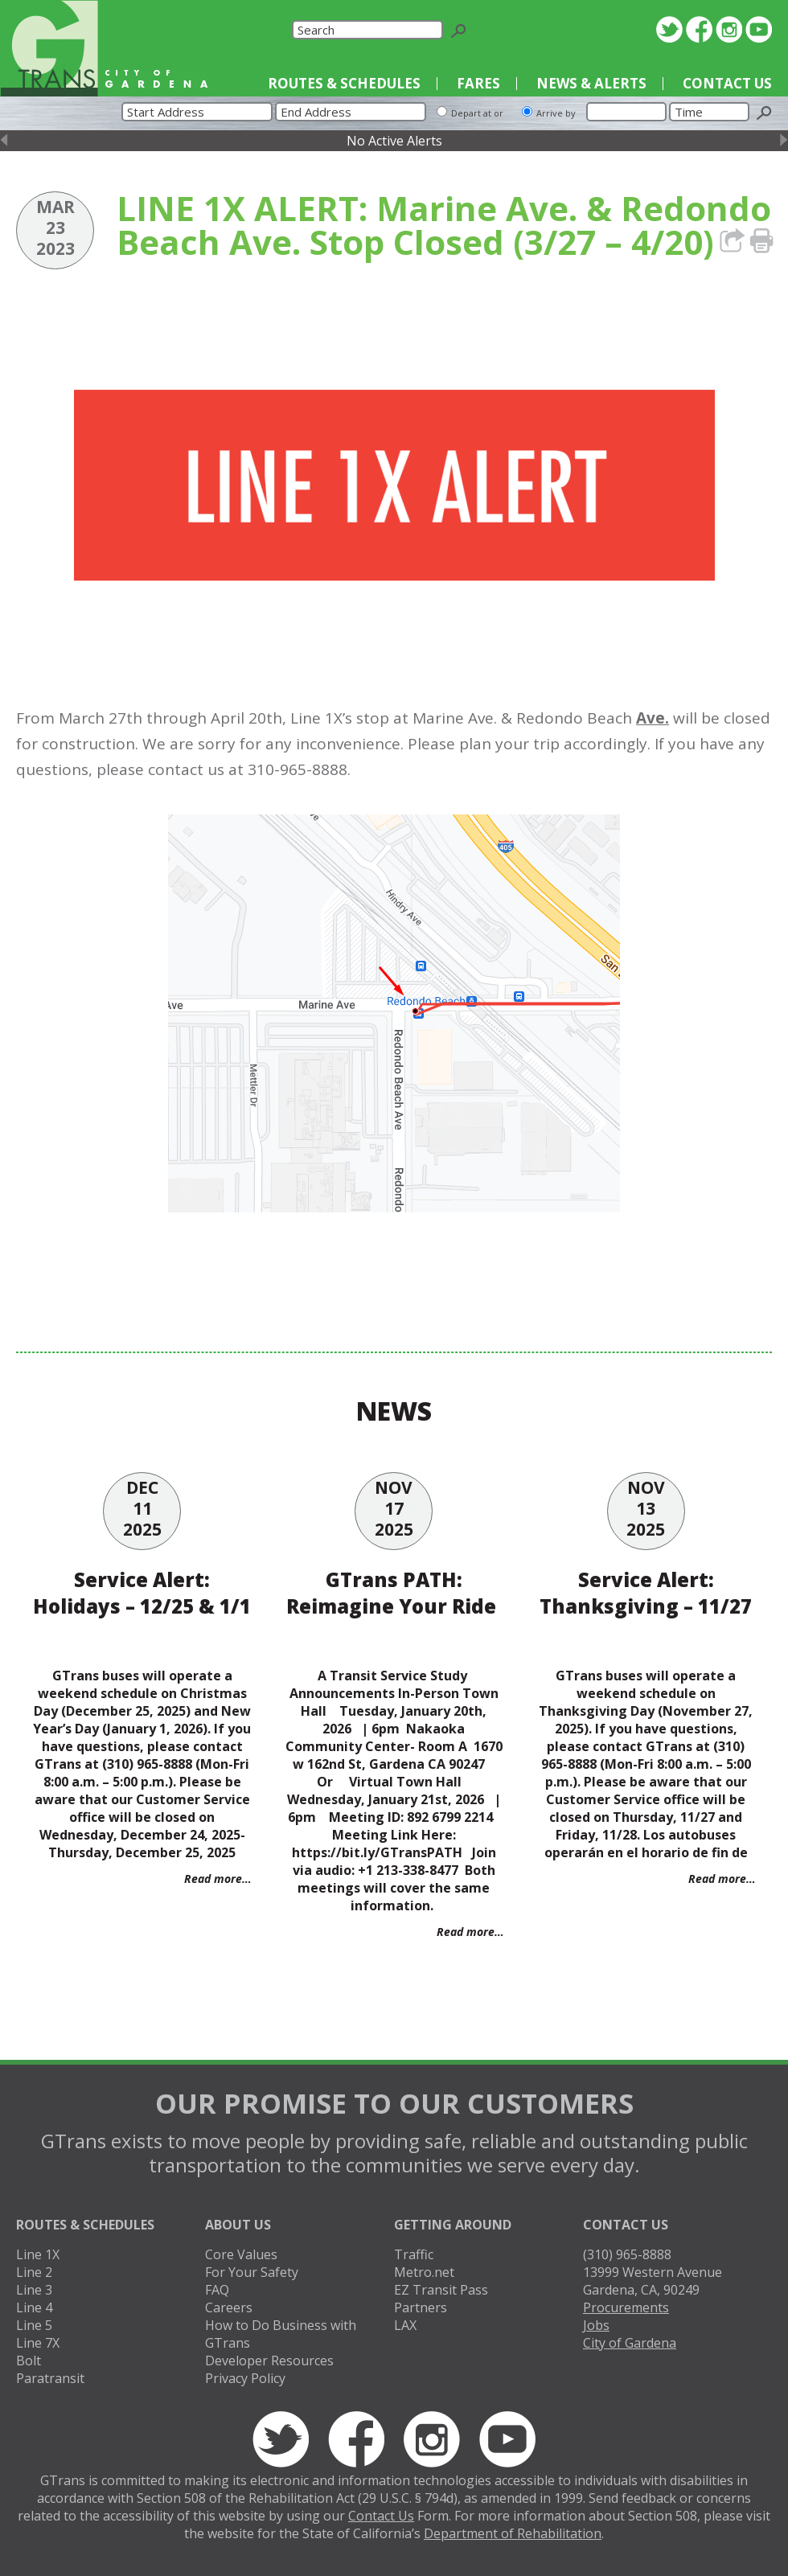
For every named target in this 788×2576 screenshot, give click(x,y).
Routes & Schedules (344, 83)
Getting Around (452, 2224)
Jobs (596, 2325)
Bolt (28, 2360)
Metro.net (424, 2272)
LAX (405, 2325)
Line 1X (38, 2254)
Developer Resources (269, 2360)
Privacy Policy (245, 2378)
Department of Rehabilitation (512, 2533)
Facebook (699, 29)
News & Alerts (591, 83)
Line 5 (34, 2325)
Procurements (626, 2307)
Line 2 (34, 2272)
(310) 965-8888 (627, 2254)
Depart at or (477, 113)
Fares (478, 83)
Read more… (218, 1878)
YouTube (758, 29)
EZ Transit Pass (441, 2290)
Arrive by (556, 113)
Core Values (241, 2254)
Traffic (413, 2254)
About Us (238, 2224)
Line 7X (38, 2343)
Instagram (729, 29)
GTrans (49, 48)
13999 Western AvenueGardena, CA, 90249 (652, 2281)
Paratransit (50, 2378)
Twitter (669, 29)
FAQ (217, 2290)
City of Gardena (629, 2343)
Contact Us (727, 83)
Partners (420, 2307)
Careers (228, 2307)
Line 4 (34, 2307)
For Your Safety (251, 2272)
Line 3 (34, 2290)
